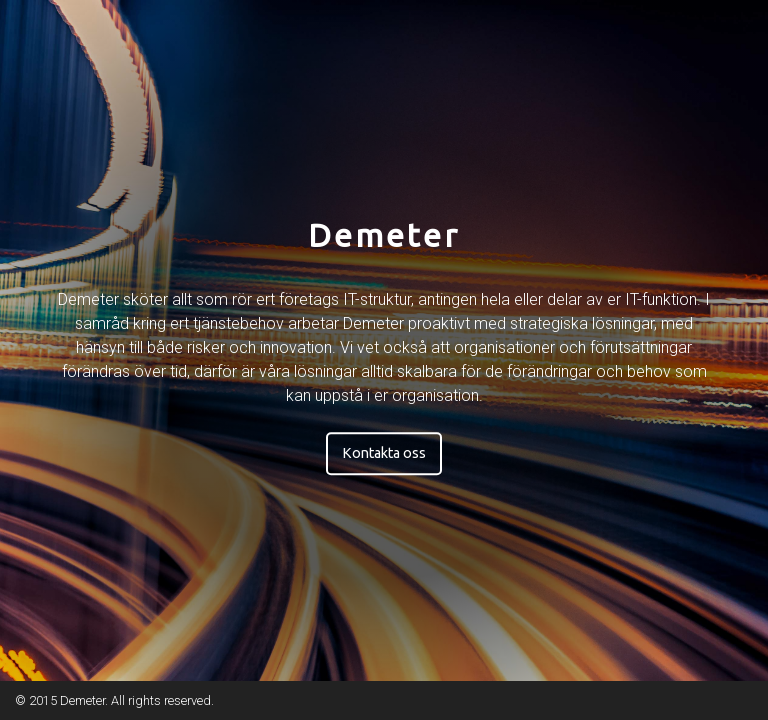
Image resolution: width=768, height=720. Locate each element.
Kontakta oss (384, 453)
